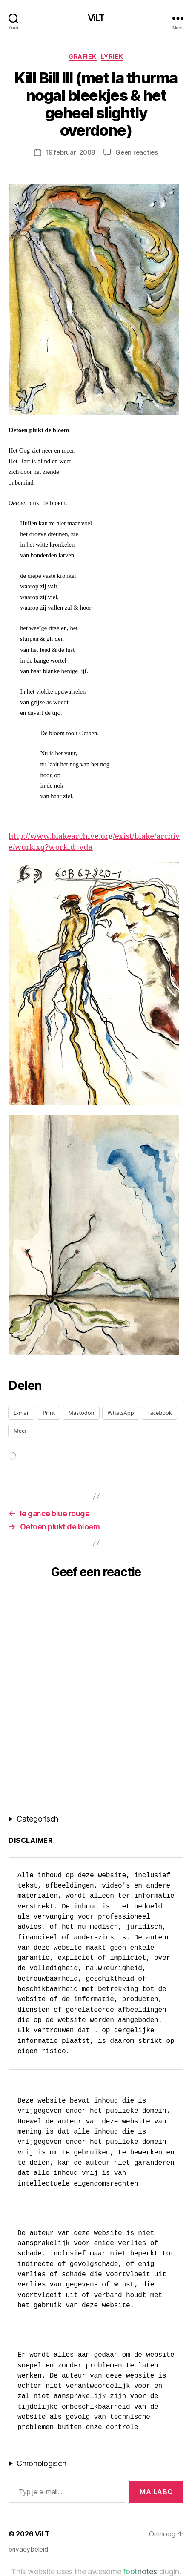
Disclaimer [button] (30, 1840)
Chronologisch (41, 2463)
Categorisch (37, 1818)
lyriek (112, 56)
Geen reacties (136, 152)
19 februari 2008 (70, 152)
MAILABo (156, 2491)
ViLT (96, 18)
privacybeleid (29, 2549)
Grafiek (83, 56)
